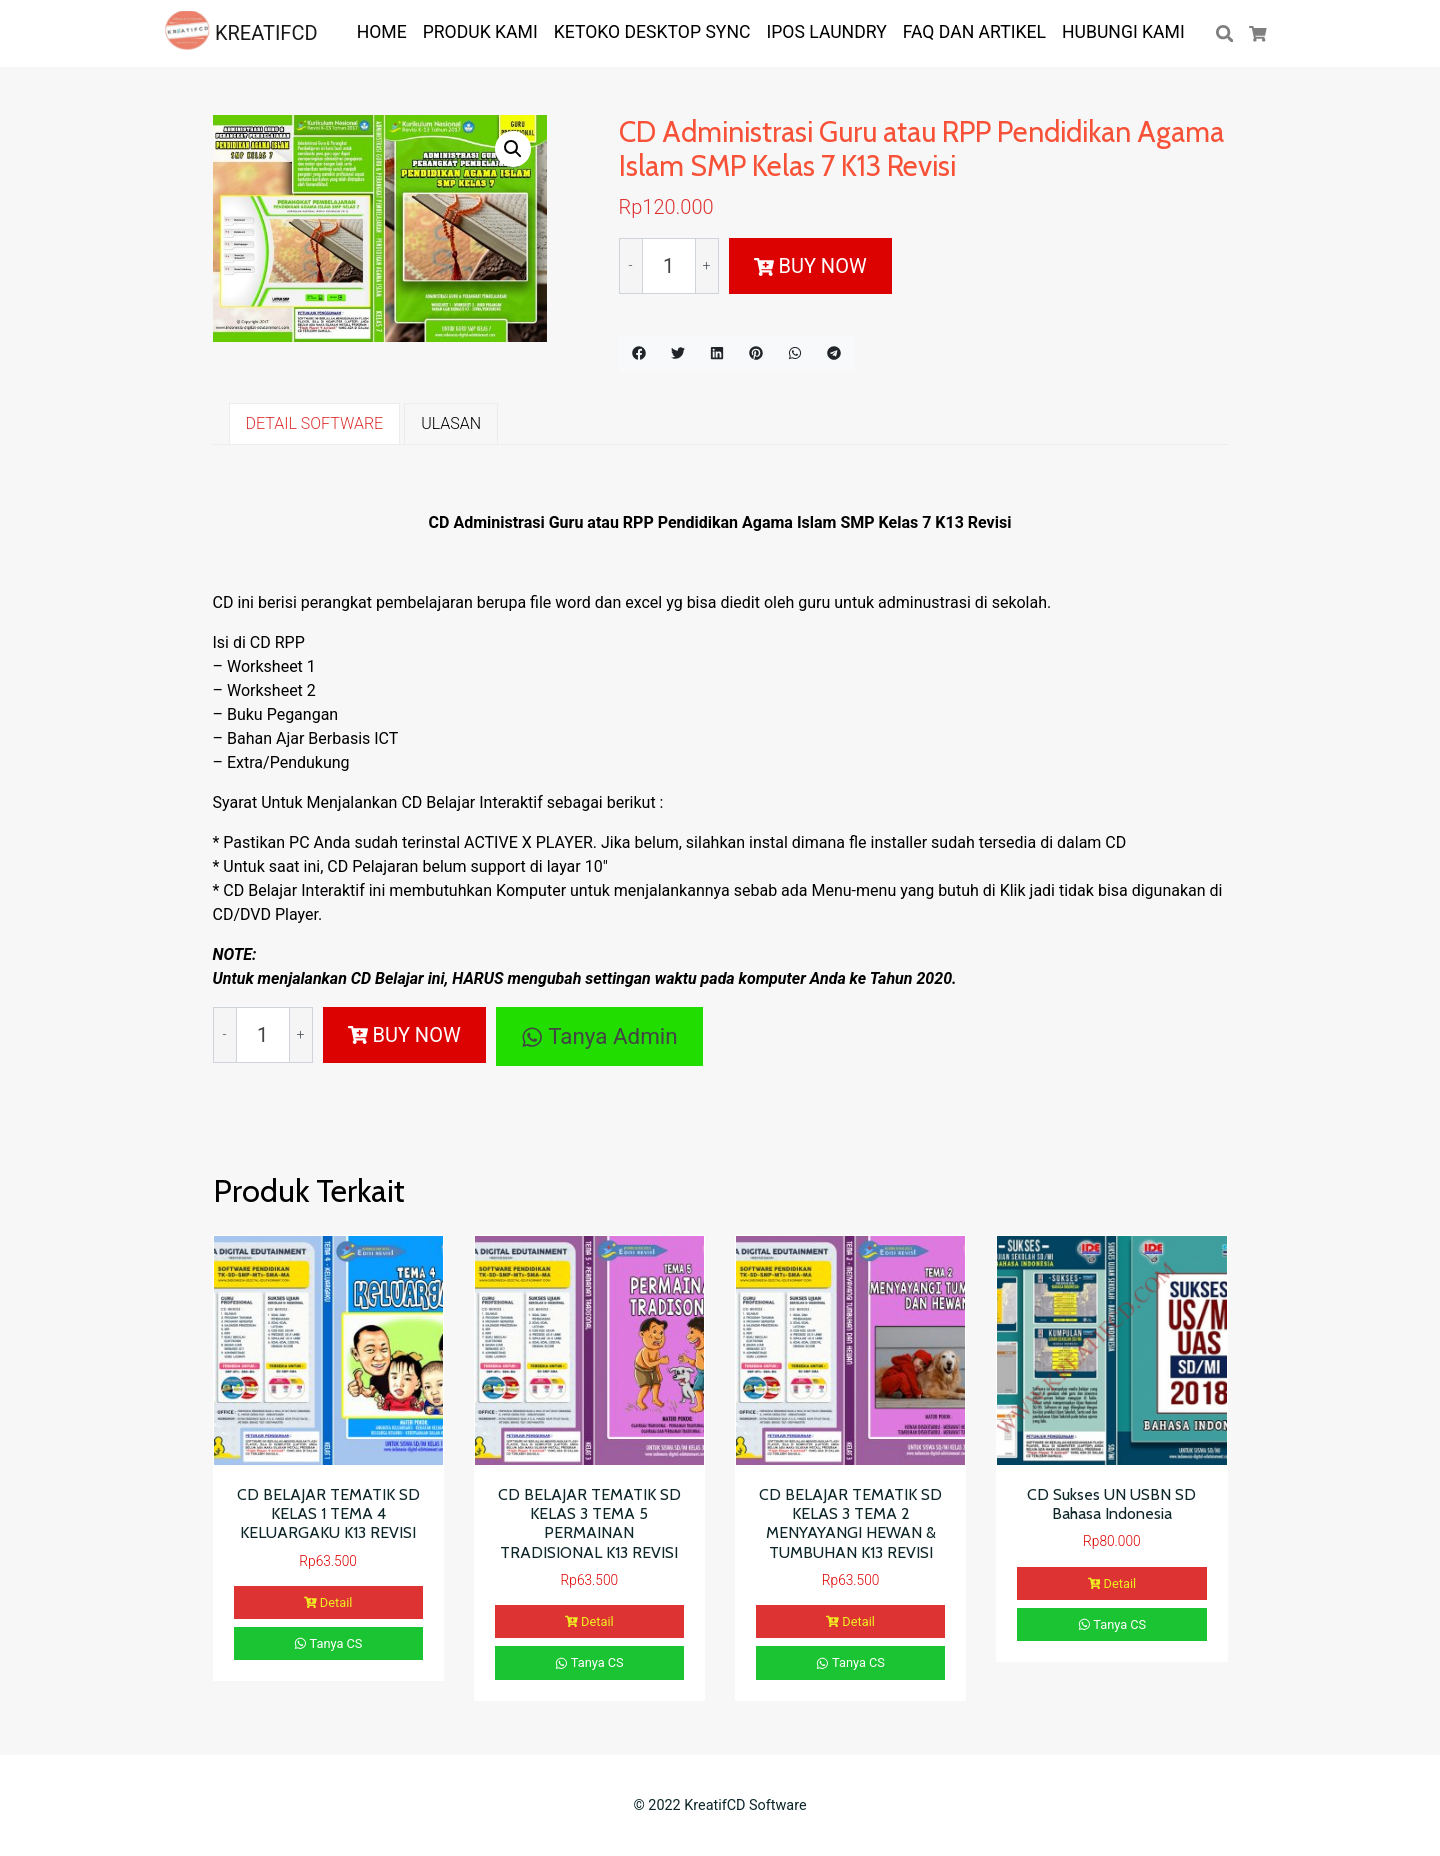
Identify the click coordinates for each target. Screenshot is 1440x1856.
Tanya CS (328, 1643)
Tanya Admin (599, 1036)
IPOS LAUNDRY (826, 32)
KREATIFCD (241, 33)
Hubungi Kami (1123, 32)
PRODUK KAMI (480, 32)
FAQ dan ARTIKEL (974, 32)
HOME (382, 32)
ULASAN (451, 423)
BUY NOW (810, 266)
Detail (328, 1602)
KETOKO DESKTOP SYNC (652, 32)
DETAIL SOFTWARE (315, 423)
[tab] (315, 424)
